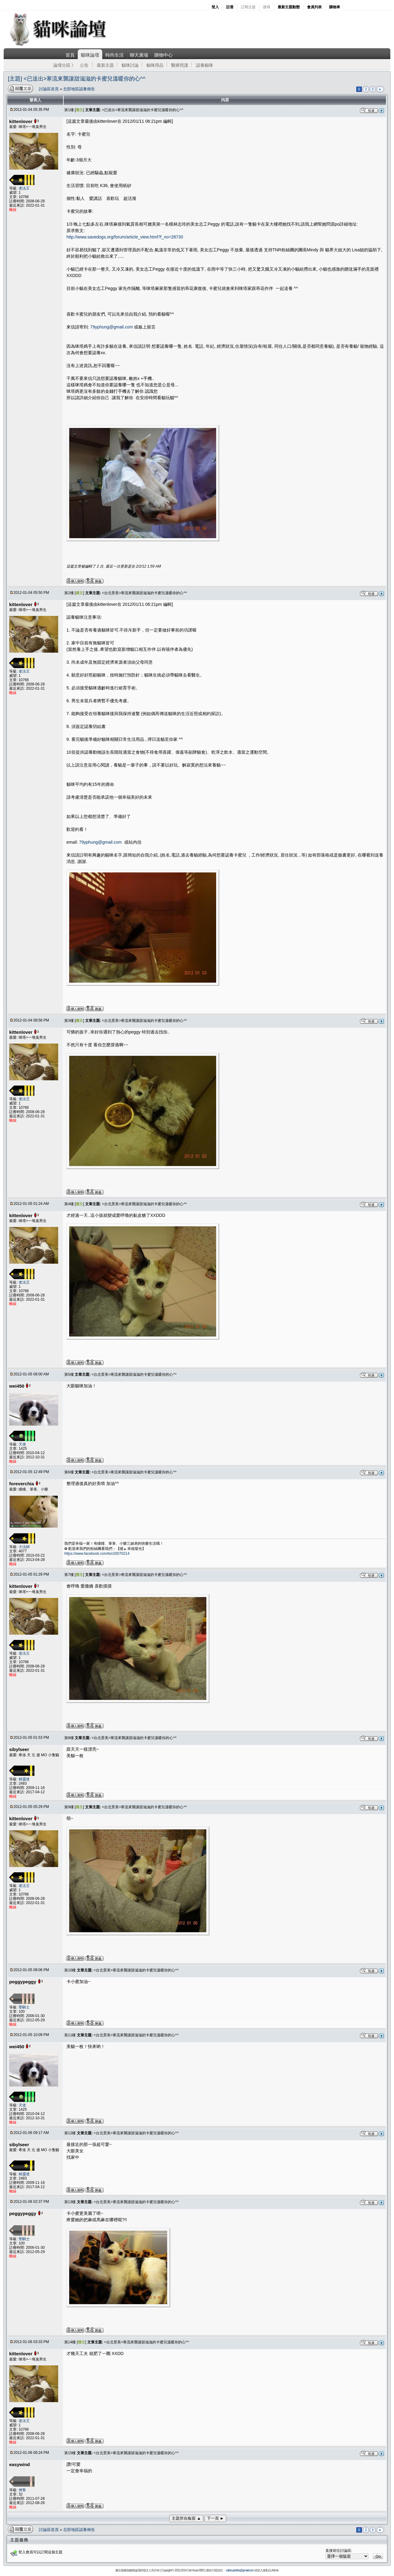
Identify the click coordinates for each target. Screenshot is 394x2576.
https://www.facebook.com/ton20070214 (96, 1553)
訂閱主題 (248, 7)
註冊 (230, 7)
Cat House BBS (196, 2570)
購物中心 (163, 55)
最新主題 (105, 65)
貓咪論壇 (90, 55)
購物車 (334, 7)
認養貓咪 (204, 65)
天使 (22, 1444)
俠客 (22, 2490)
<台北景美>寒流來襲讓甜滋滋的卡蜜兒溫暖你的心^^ (144, 593)
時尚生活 (114, 55)
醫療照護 (179, 65)
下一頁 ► (215, 2518)
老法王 (24, 188)
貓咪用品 (154, 65)
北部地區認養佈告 (79, 89)
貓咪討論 (130, 65)
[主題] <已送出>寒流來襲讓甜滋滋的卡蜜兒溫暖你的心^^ (76, 79)
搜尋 (266, 7)
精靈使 (24, 1779)
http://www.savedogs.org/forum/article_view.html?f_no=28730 (124, 236)
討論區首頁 (49, 89)
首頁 (70, 55)
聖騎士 (24, 2007)
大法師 (24, 1547)
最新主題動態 (289, 7)
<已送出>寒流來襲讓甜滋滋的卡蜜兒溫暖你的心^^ (142, 110)
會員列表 (314, 7)
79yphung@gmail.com (111, 326)
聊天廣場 (139, 55)
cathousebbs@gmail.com (240, 2570)
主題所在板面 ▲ (186, 2518)
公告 (84, 65)
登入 (215, 7)
